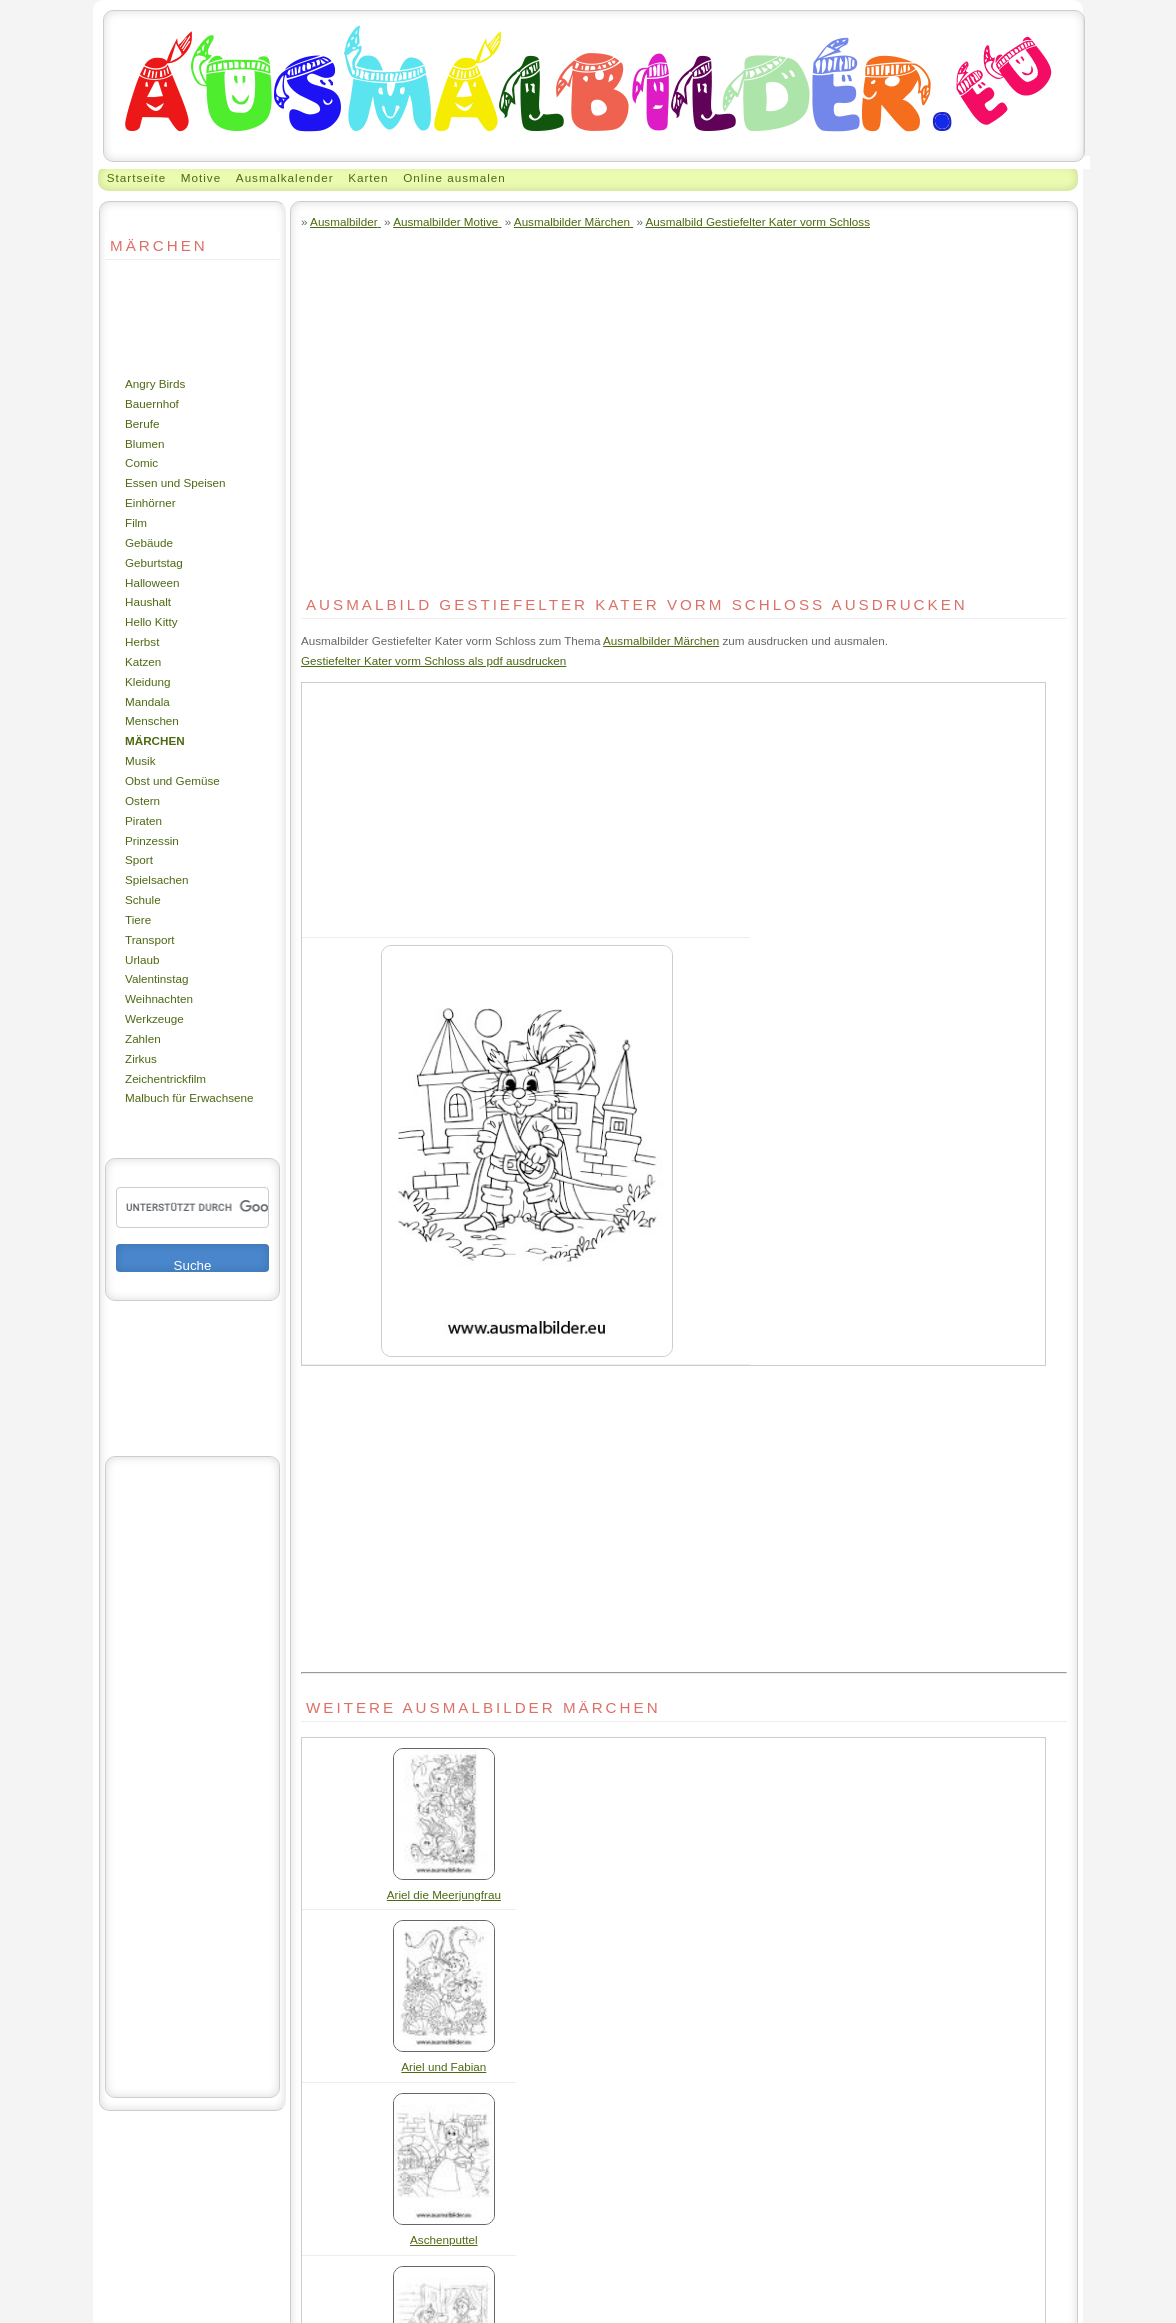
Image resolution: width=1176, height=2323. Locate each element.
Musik (140, 760)
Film (136, 522)
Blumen (145, 443)
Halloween (152, 582)
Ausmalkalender (285, 177)
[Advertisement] (165, 317)
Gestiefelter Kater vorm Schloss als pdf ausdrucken (433, 660)
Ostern (142, 800)
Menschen (152, 720)
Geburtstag (154, 562)
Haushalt (148, 601)
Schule (143, 899)
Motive (201, 177)
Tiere (138, 919)
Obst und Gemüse (172, 780)
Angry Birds (155, 383)
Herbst (142, 641)
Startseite (136, 177)
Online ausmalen (454, 177)
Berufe (142, 423)
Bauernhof (152, 403)
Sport (139, 859)
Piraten (143, 820)
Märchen (155, 740)
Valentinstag (156, 978)
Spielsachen (157, 879)
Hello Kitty (151, 621)
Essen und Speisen (175, 482)
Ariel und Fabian (443, 2066)
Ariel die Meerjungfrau (444, 1894)
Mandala (147, 701)
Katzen (143, 661)
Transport (150, 939)
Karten (368, 177)
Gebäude (149, 542)
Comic (141, 462)
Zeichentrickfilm (165, 1078)
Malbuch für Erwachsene (189, 1097)
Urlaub (142, 959)
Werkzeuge (154, 1018)
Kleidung (147, 681)
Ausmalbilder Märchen (661, 640)
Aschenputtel (443, 2239)
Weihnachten (159, 998)
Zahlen (143, 1038)
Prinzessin (152, 840)
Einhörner (150, 502)
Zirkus (141, 1058)
